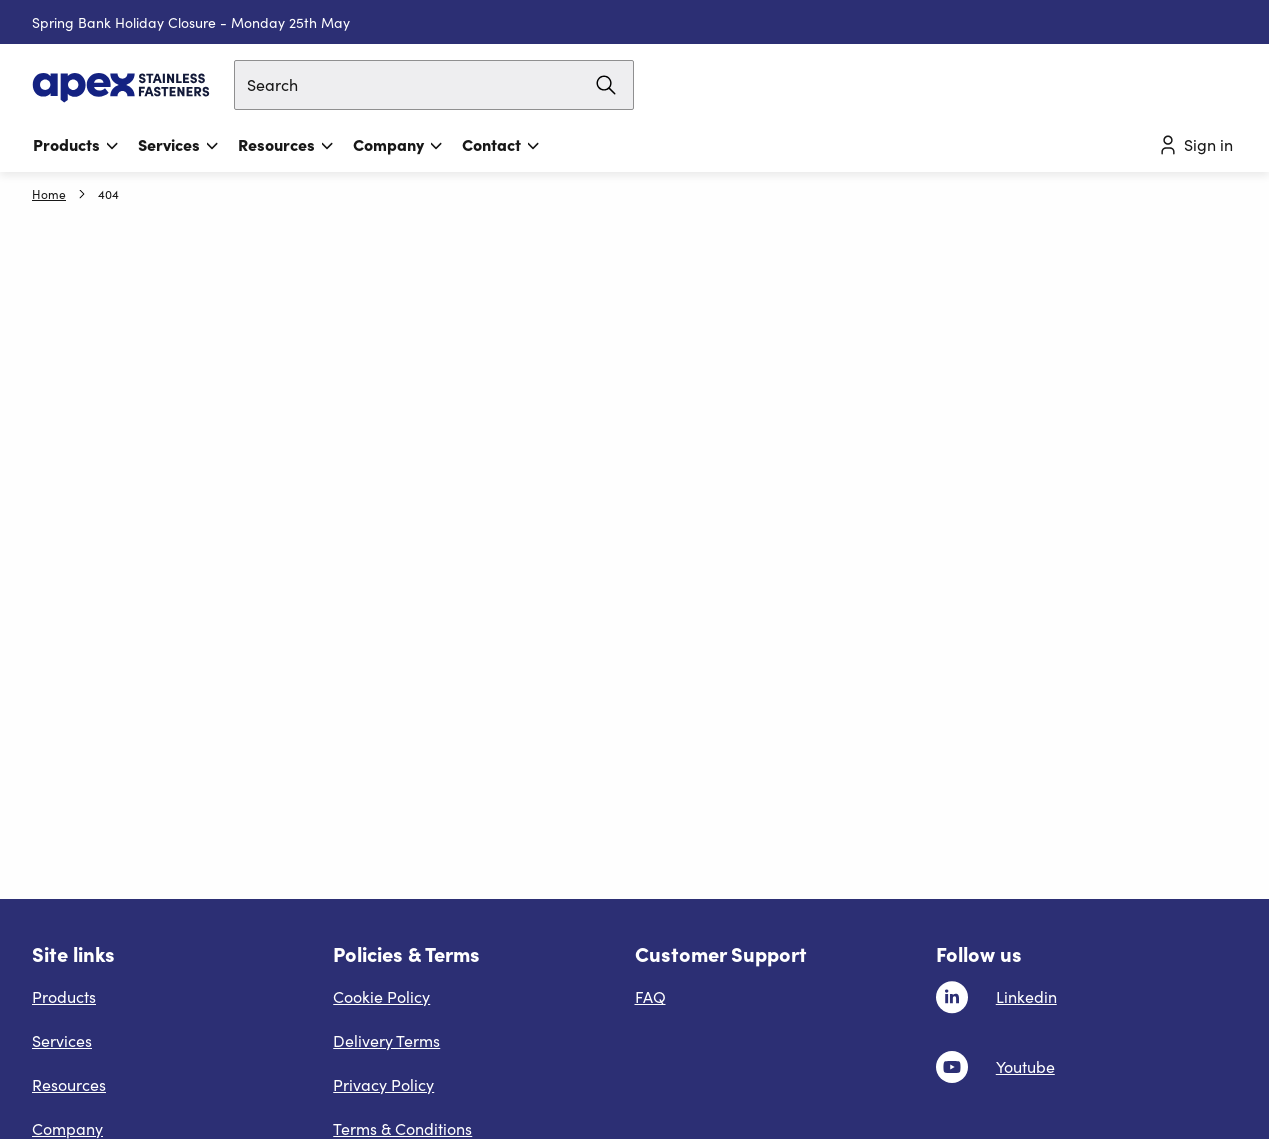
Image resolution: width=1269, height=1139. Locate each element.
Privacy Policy (383, 1084)
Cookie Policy (381, 996)
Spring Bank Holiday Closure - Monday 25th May (191, 22)
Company (398, 144)
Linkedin (1026, 996)
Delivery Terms (386, 1040)
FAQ (650, 996)
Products (76, 144)
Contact (501, 144)
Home (49, 194)
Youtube (1025, 1066)
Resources (286, 144)
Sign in (1194, 145)
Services (179, 144)
